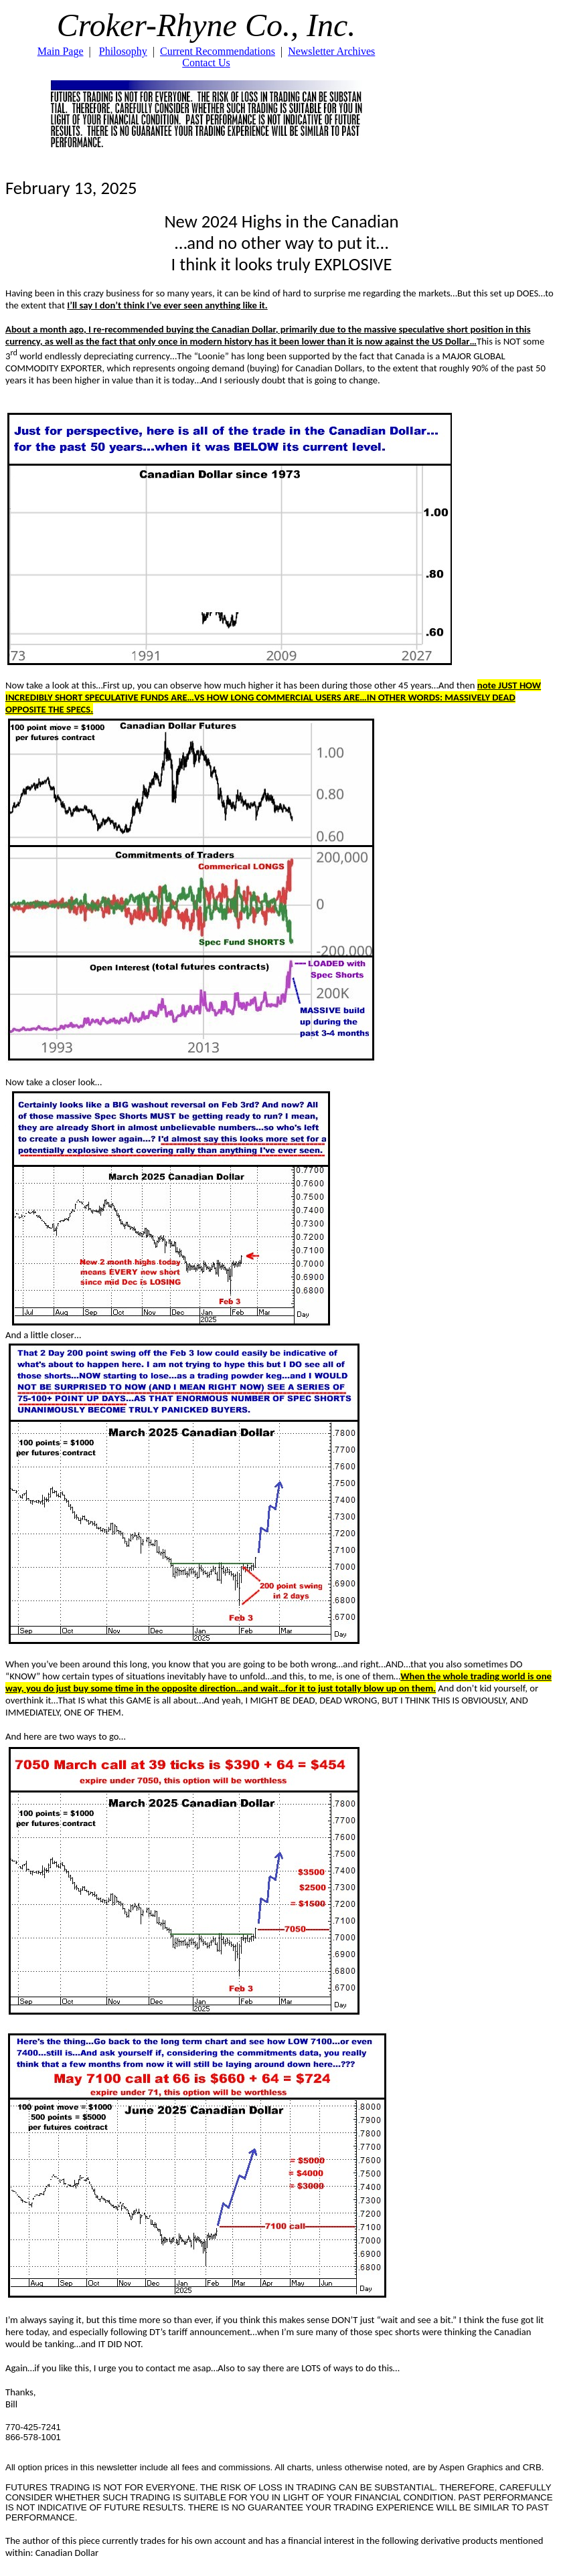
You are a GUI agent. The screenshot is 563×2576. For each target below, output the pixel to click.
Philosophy (123, 51)
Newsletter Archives (331, 51)
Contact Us (206, 62)
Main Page (60, 51)
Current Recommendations (217, 51)
